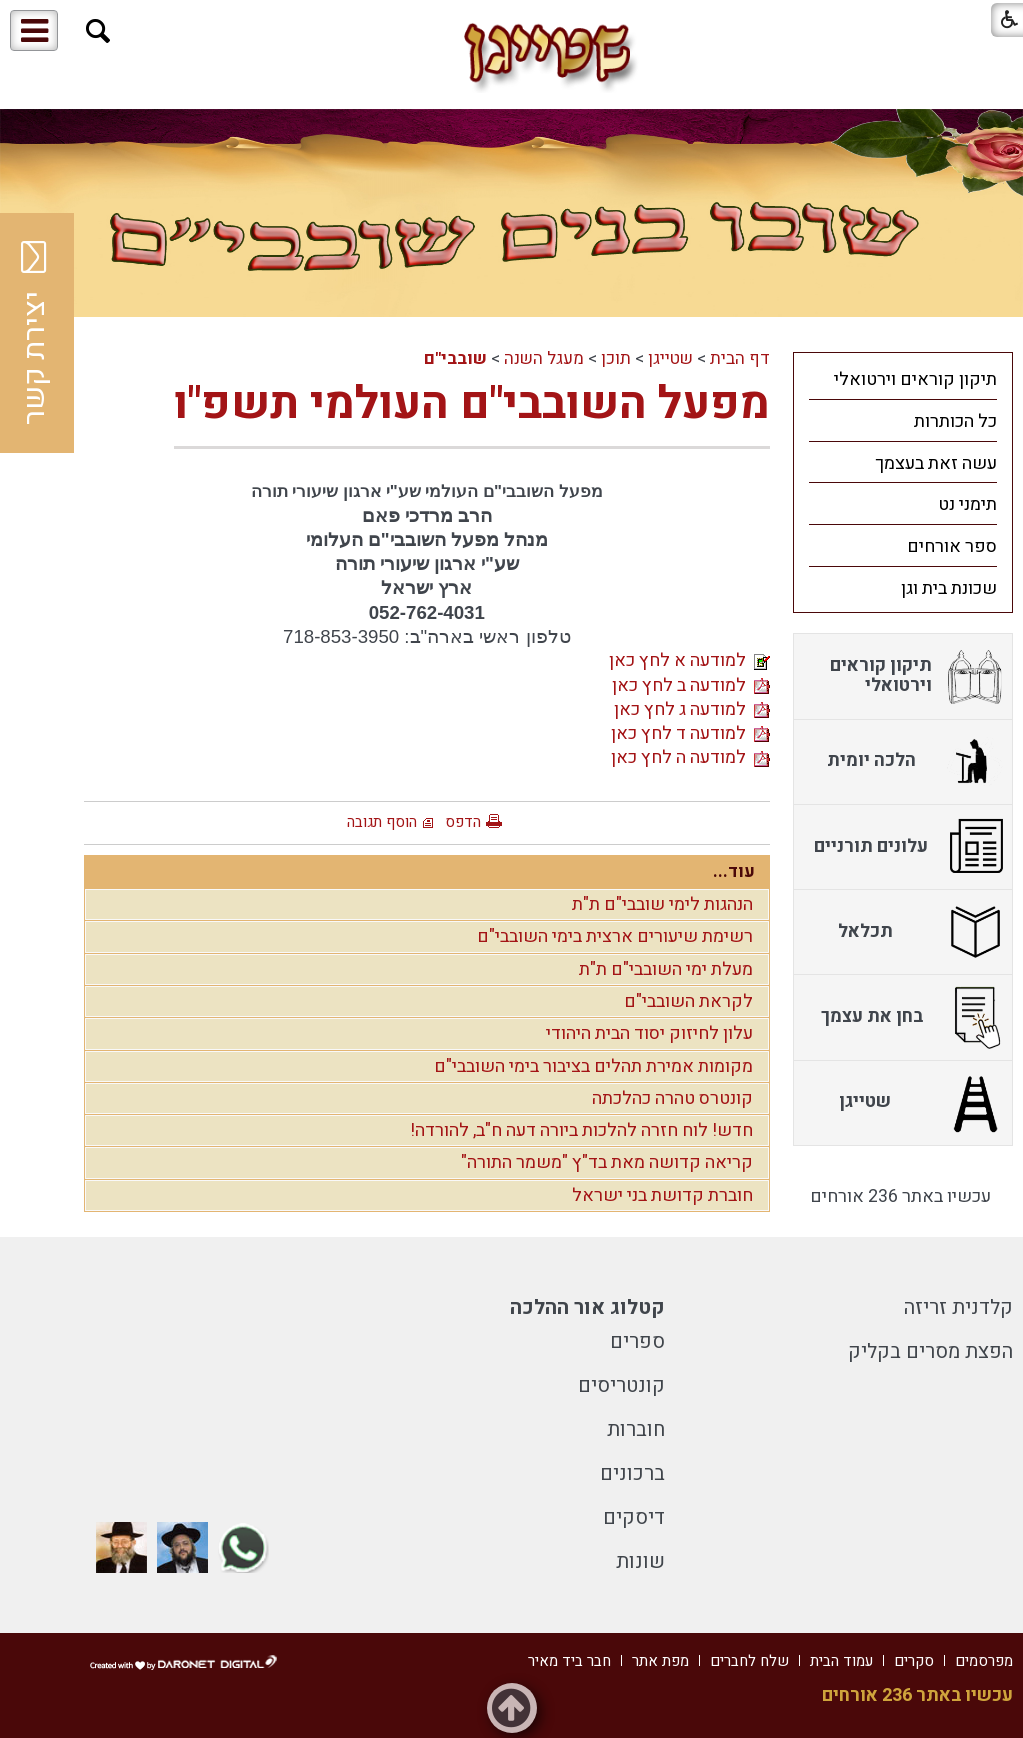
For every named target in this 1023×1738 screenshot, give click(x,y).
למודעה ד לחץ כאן (690, 733)
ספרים (637, 1341)
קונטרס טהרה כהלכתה (672, 1098)
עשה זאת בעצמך (936, 463)
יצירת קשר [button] (35, 333)
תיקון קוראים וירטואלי (915, 379)
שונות (640, 1561)
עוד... (734, 871)
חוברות (636, 1429)
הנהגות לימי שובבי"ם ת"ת (662, 904)
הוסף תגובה (382, 822)
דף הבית (740, 358)
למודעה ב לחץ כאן (691, 685)
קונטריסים (621, 1385)
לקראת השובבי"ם (688, 1001)
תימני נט (967, 504)
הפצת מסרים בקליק (930, 1351)
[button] (98, 31)
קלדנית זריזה (958, 1307)
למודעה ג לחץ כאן (692, 709)
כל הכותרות (955, 421)
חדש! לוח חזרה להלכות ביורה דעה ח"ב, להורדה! (581, 1130)
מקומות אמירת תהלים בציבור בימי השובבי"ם (593, 1066)
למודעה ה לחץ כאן (690, 757)
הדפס (463, 822)
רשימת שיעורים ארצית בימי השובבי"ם (615, 936)
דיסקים (634, 1517)
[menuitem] (903, 379)
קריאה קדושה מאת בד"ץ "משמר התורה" (607, 1162)
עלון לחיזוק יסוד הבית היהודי (649, 1033)
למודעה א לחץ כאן (689, 660)
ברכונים (632, 1473)
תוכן (616, 358)
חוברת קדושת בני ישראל (662, 1195)
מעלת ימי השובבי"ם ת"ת (666, 969)
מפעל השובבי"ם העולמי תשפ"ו (472, 404)
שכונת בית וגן (949, 588)
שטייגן (670, 358)
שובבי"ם (455, 358)
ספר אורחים (952, 546)
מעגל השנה (544, 358)
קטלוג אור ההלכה (587, 1307)
